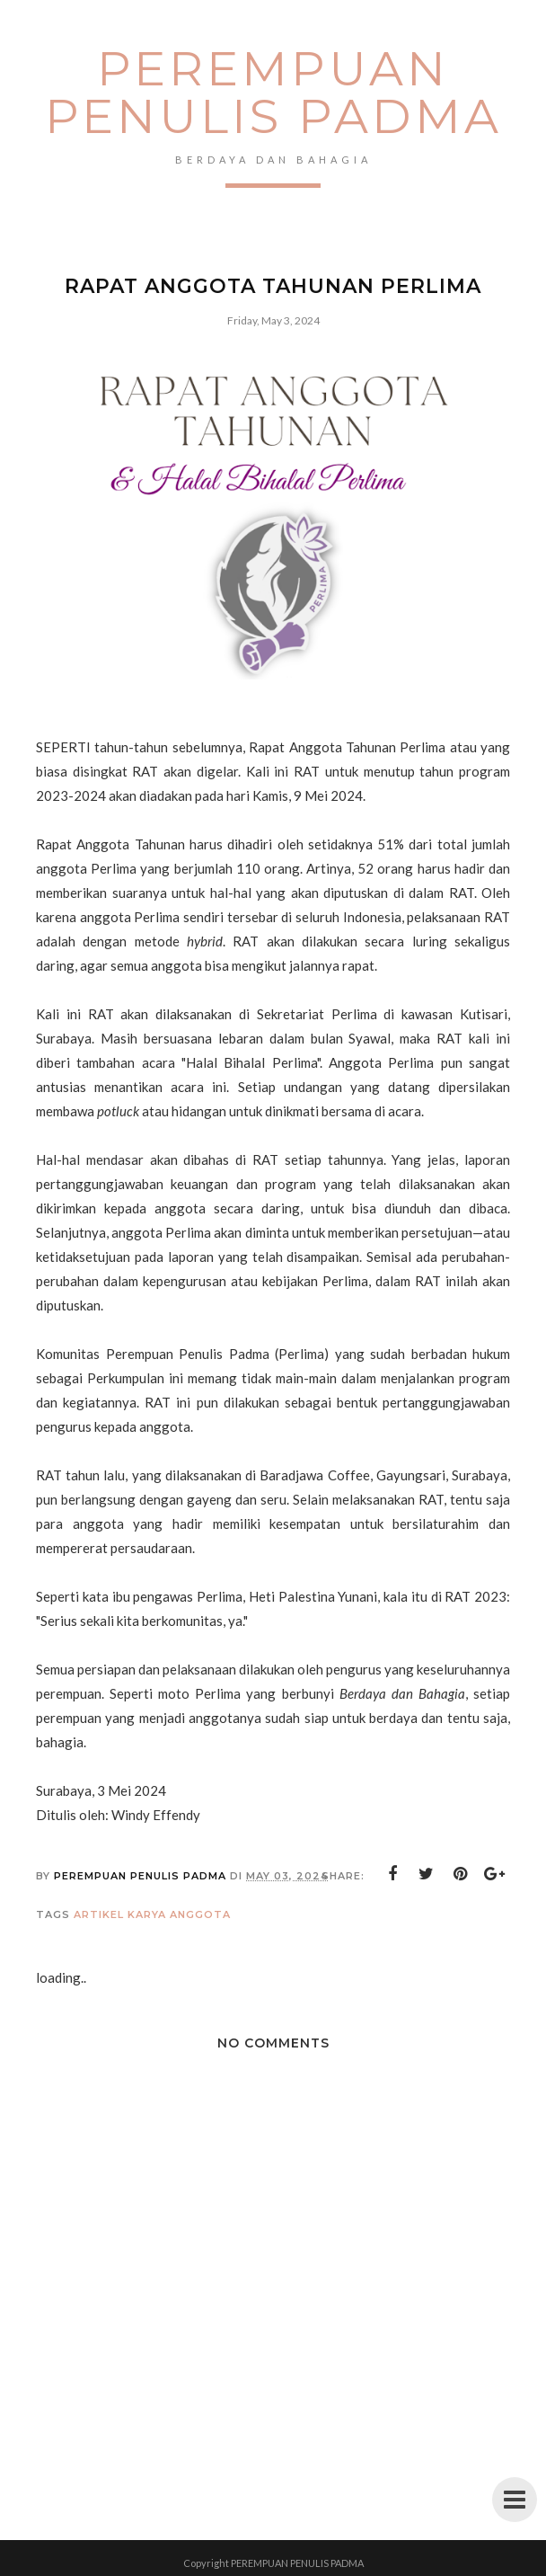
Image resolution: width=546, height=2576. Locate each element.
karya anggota (179, 1914)
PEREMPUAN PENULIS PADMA (273, 92)
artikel (99, 1914)
